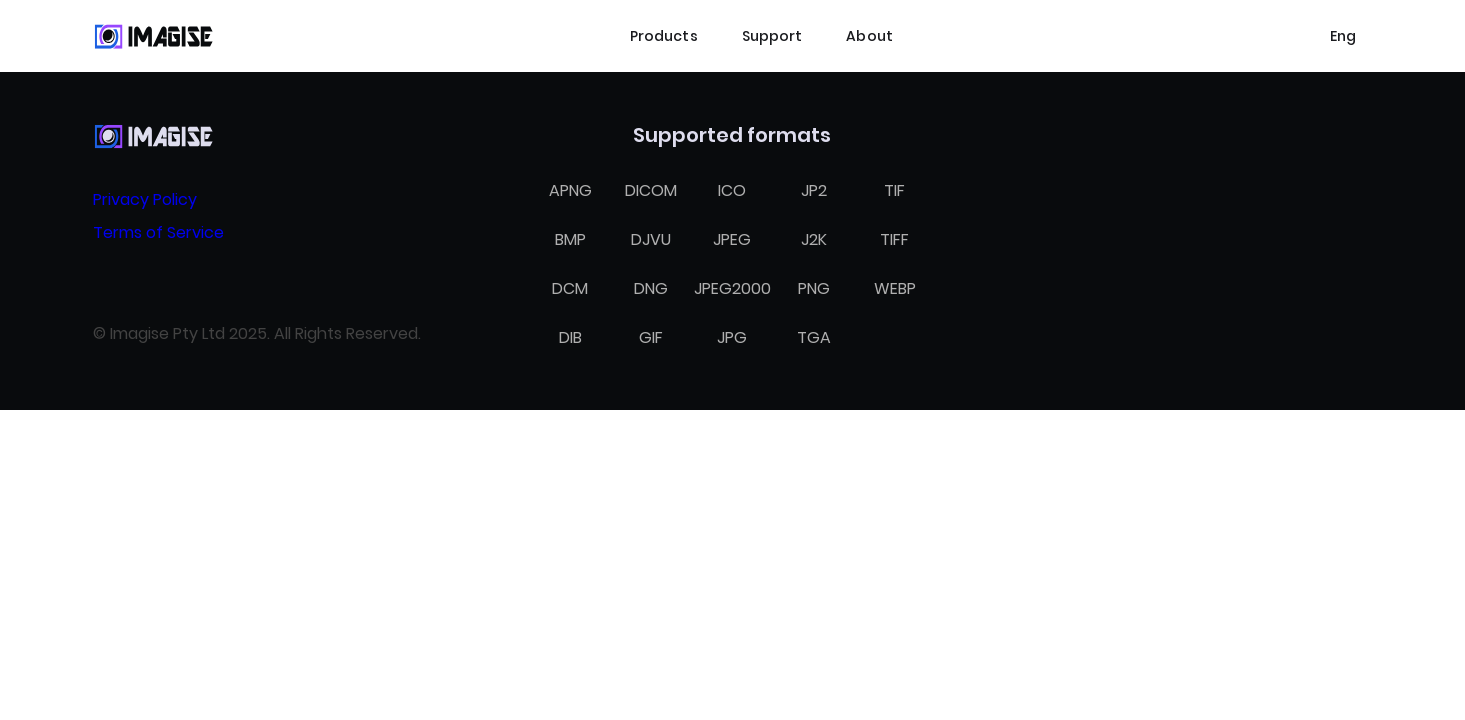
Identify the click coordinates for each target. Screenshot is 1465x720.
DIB (570, 337)
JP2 (814, 190)
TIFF (894, 239)
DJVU (651, 239)
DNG (651, 288)
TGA (814, 337)
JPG (732, 337)
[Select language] (1343, 36)
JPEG (732, 239)
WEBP (895, 288)
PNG (814, 288)
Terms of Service (158, 232)
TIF (894, 190)
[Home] (153, 36)
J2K (814, 239)
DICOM (651, 190)
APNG (570, 190)
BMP (570, 239)
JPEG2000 (732, 288)
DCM (570, 288)
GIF (651, 337)
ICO (732, 190)
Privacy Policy (145, 199)
